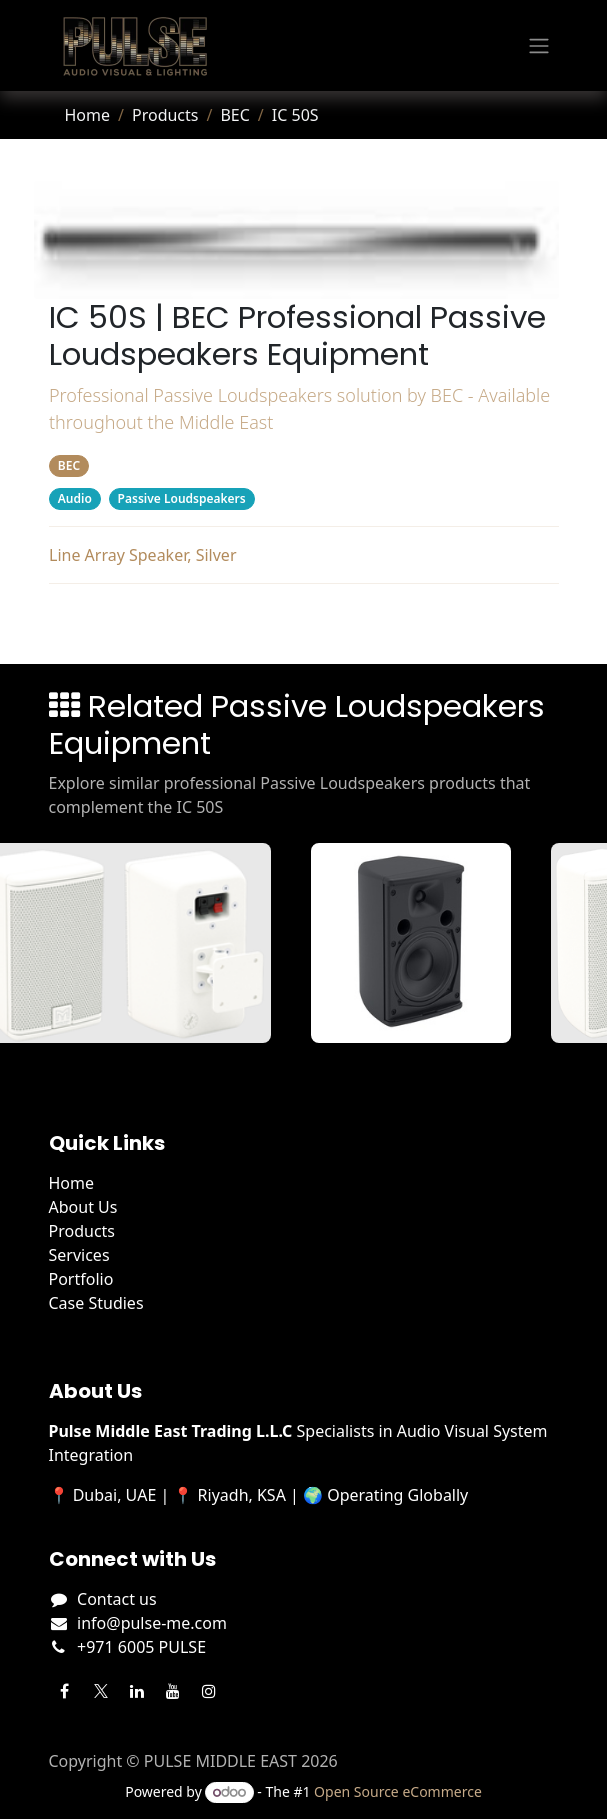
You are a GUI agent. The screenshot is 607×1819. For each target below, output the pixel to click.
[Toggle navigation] (539, 46)
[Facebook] (65, 1691)
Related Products (303, 620)
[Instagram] (209, 1691)
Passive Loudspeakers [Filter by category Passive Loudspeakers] (181, 498)
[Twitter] (101, 1691)
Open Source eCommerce (398, 1791)
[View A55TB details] (425, 943)
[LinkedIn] (137, 1691)
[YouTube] (173, 1691)
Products (165, 115)
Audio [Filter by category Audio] (74, 498)
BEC (234, 115)
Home (88, 115)
